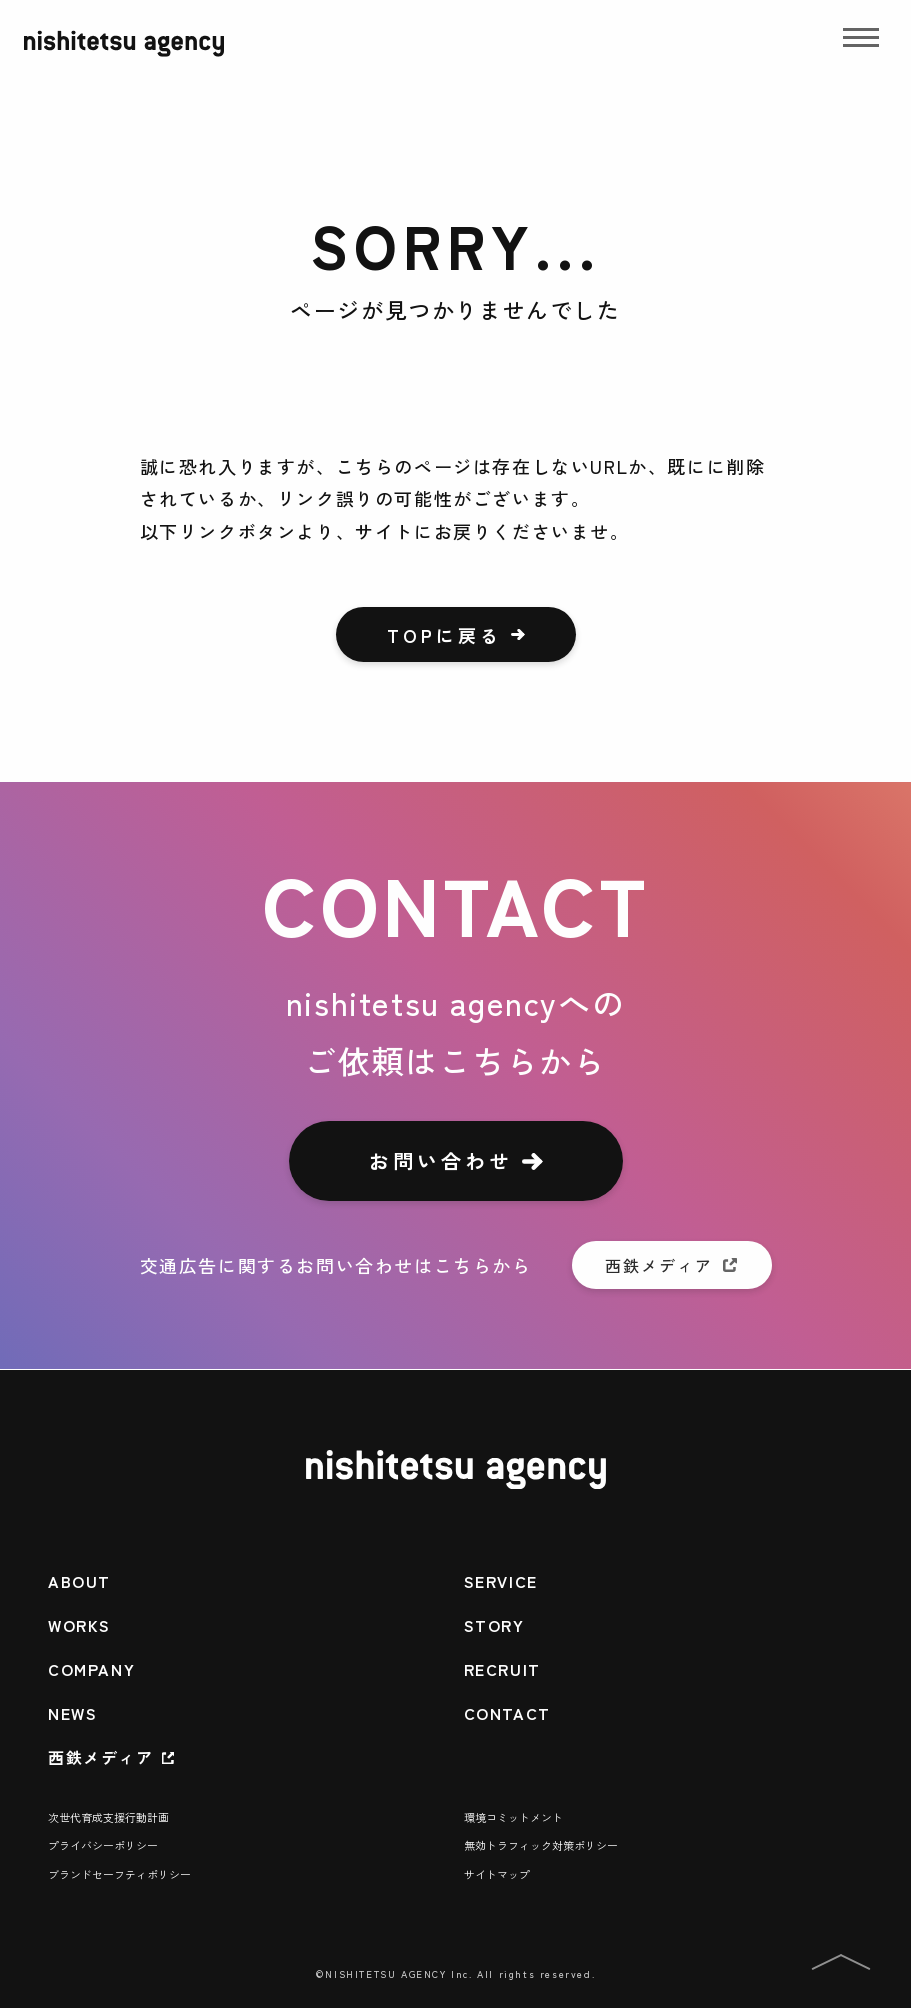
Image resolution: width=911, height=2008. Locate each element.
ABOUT (79, 1581)
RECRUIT (502, 1669)
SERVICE (501, 1581)
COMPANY (91, 1669)
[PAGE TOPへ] (841, 1965)
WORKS (79, 1625)
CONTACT (507, 1713)
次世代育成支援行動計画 (108, 1817)
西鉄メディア (101, 1757)
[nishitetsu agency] (124, 57)
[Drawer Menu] (861, 44)
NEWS (72, 1713)
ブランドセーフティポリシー (119, 1874)
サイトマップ (497, 1874)
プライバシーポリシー (103, 1845)
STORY (494, 1625)
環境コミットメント (513, 1817)
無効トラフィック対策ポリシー (541, 1845)
